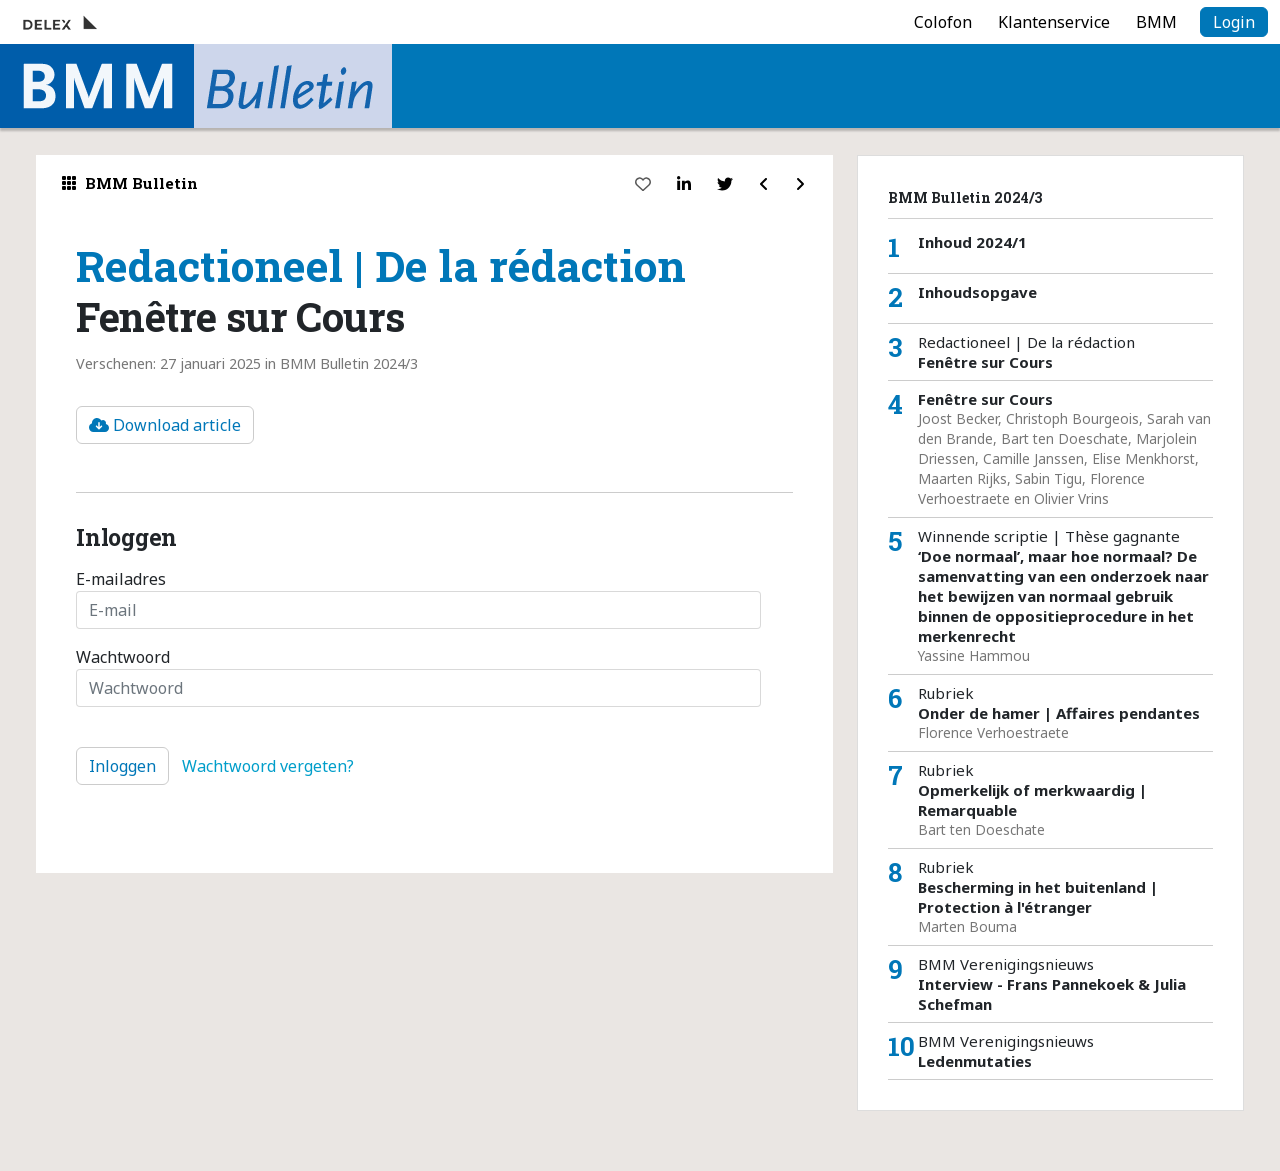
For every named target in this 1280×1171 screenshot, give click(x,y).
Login (1234, 22)
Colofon (943, 22)
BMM (1156, 22)
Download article (165, 425)
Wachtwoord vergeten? (268, 766)
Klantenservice (1054, 22)
